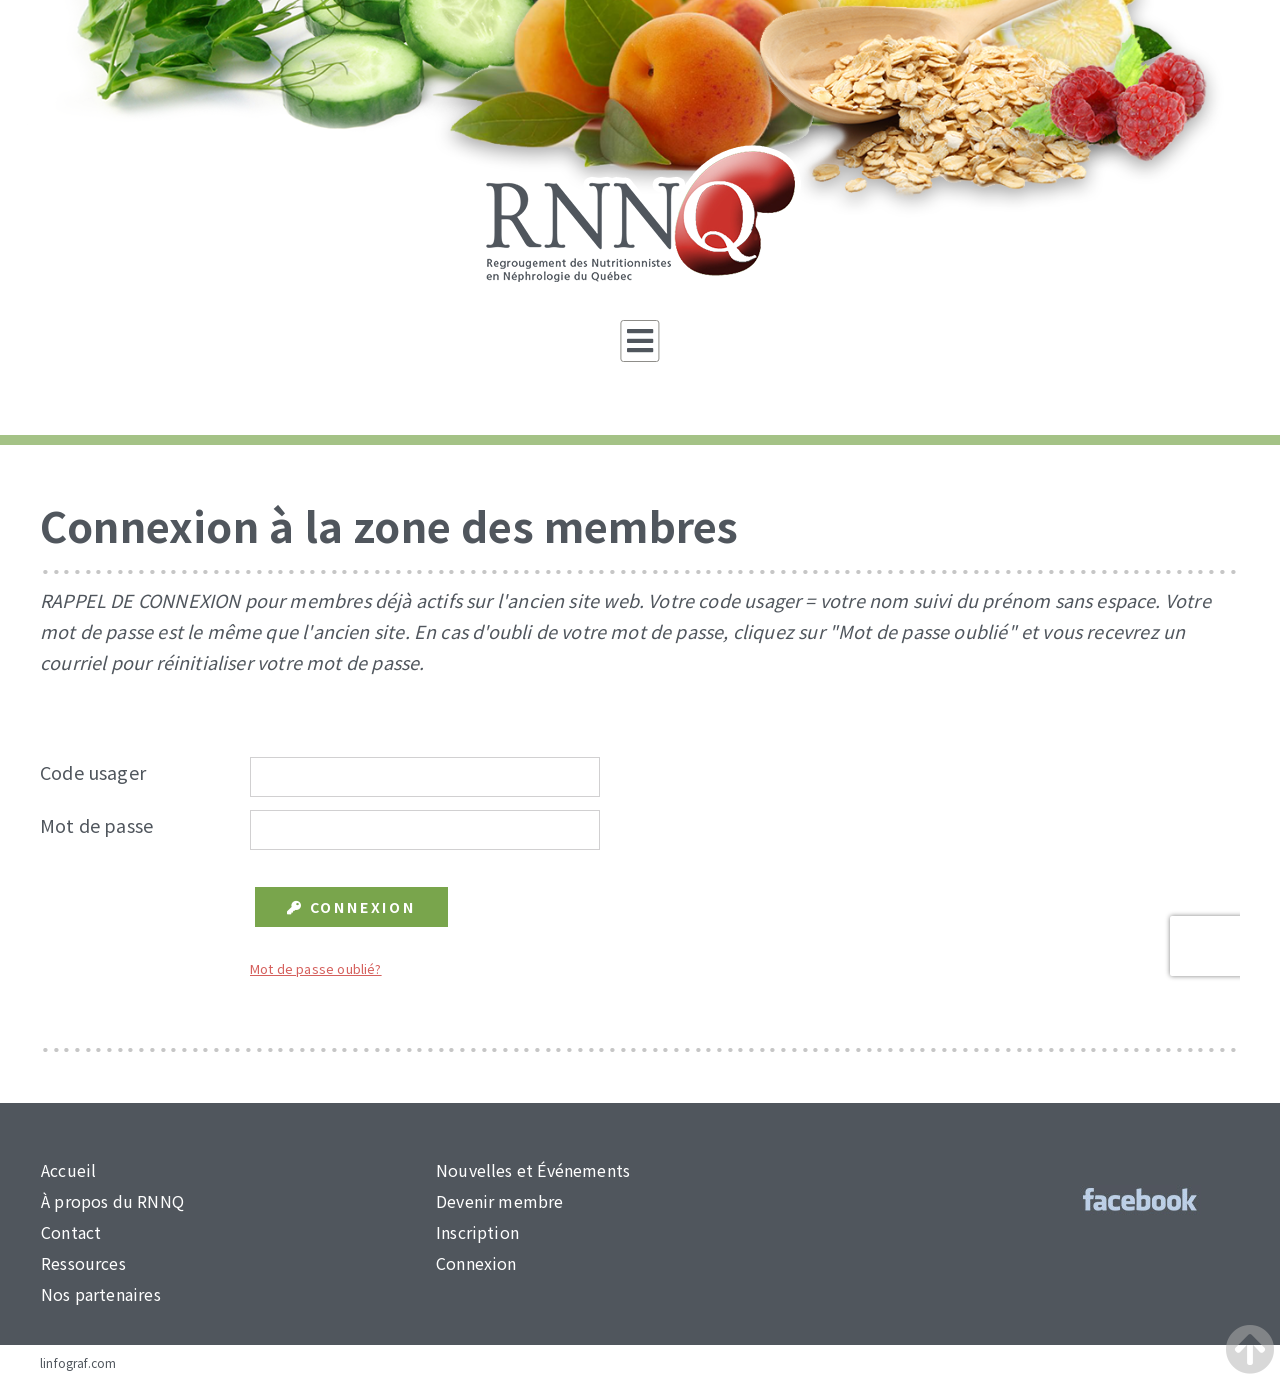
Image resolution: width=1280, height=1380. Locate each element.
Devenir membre (500, 1201)
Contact (71, 1232)
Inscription (477, 1232)
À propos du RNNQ (112, 1201)
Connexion (476, 1263)
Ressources (83, 1263)
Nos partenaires (101, 1294)
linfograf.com (78, 1362)
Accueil (68, 1170)
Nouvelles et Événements (533, 1170)
